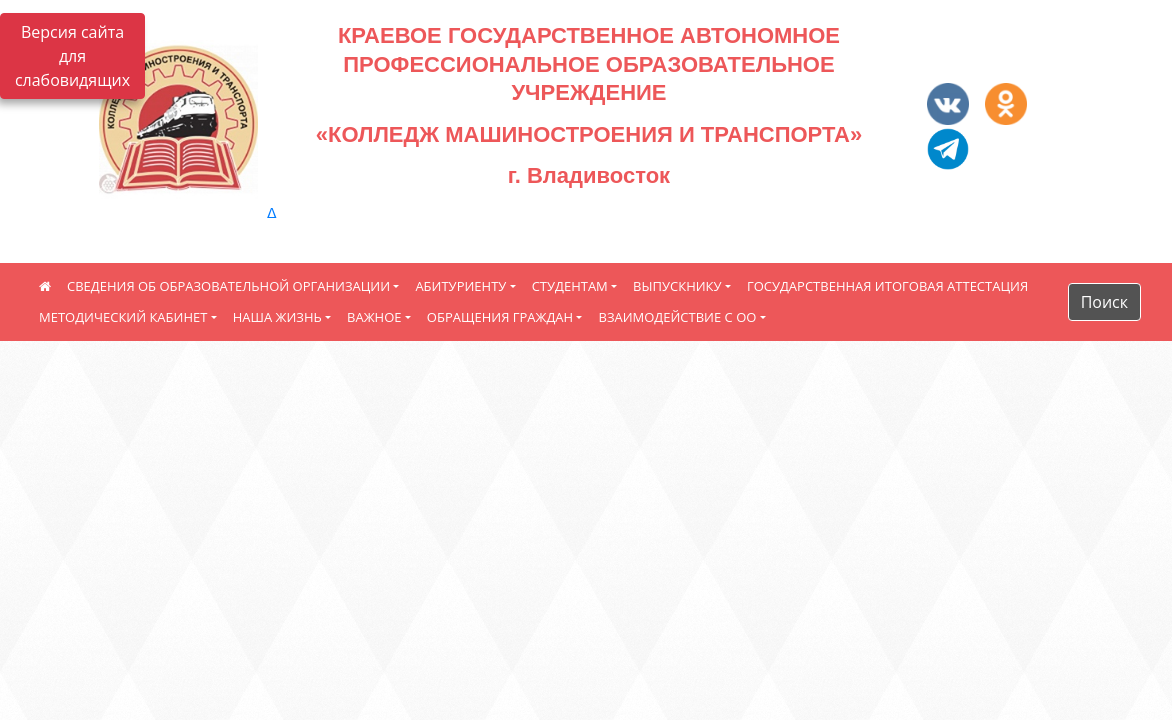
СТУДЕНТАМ (570, 286)
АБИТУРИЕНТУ (460, 286)
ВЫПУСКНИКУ (677, 286)
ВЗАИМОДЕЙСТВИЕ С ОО (677, 317)
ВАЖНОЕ (374, 317)
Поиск (1104, 302)
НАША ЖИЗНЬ (277, 317)
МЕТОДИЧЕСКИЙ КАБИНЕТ (123, 317)
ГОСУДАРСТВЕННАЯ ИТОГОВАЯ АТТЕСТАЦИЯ (887, 286)
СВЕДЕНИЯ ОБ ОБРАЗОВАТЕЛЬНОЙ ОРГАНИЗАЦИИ (228, 286)
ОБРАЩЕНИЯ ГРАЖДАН (500, 317)
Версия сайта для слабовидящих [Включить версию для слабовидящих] (72, 56)
